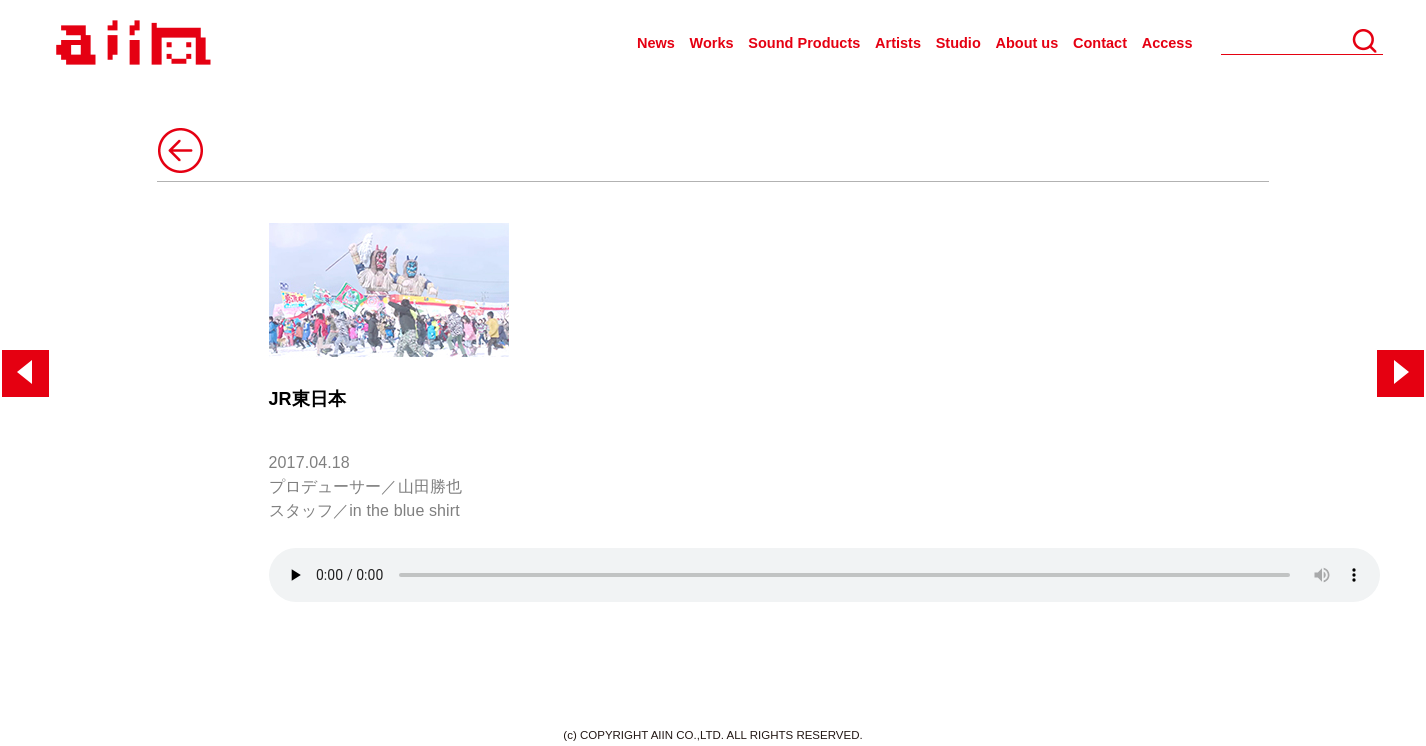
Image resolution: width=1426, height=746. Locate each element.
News (656, 43)
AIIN (130, 43)
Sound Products (804, 43)
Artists (898, 43)
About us (1026, 43)
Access (1167, 43)
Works (712, 43)
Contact (1100, 43)
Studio (958, 43)
